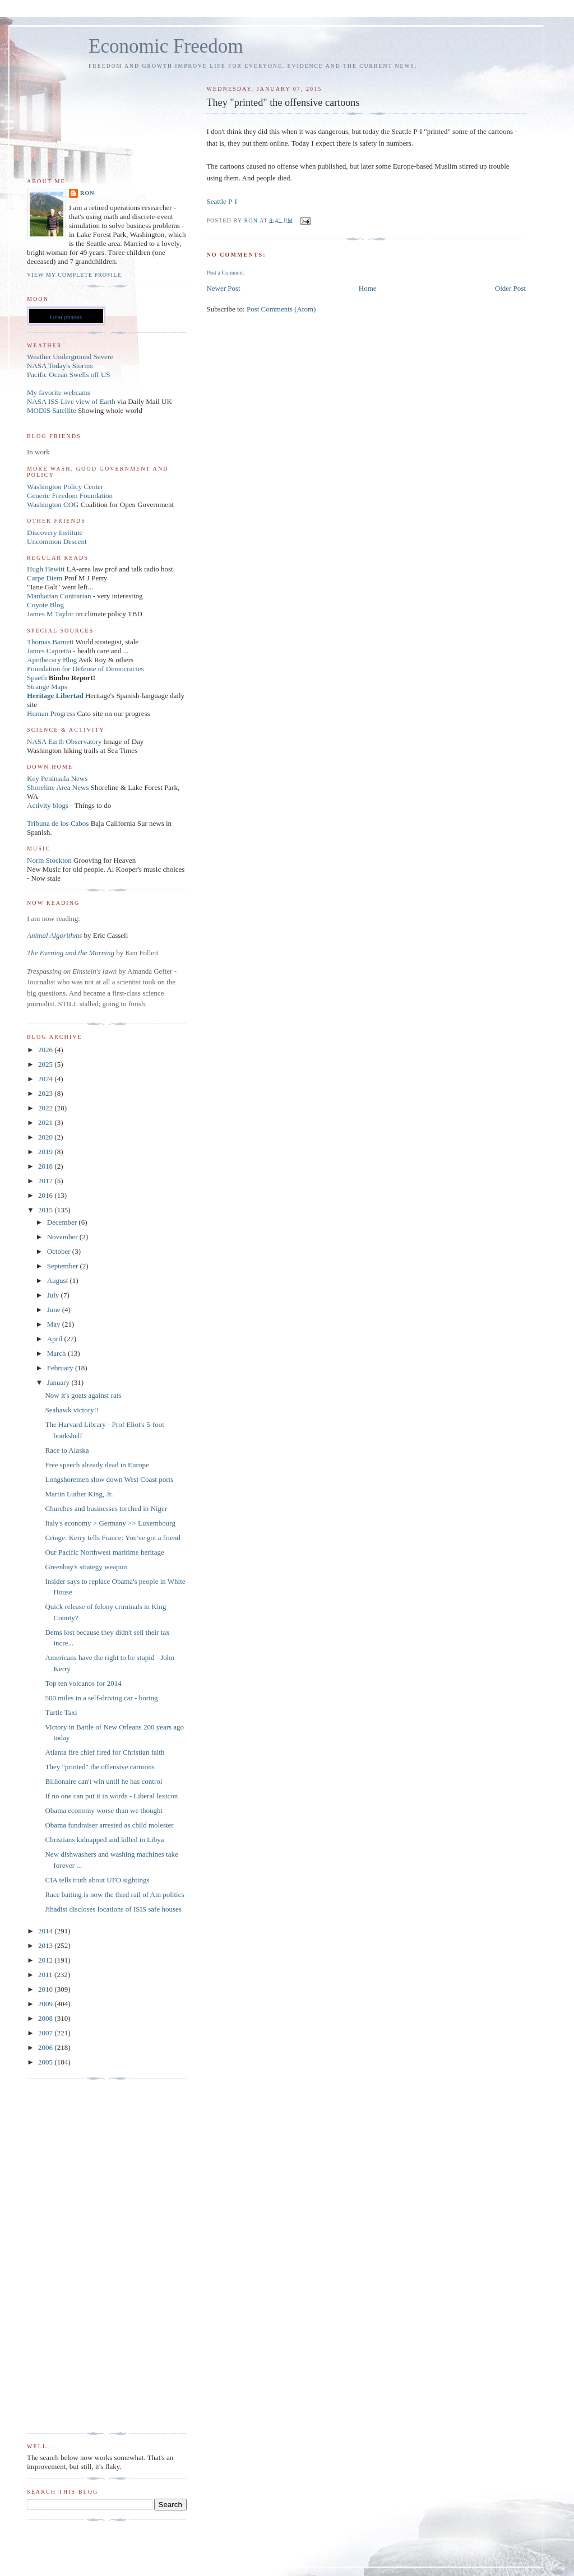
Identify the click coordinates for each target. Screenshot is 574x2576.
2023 (46, 1093)
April (55, 1339)
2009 (46, 2004)
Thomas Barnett (50, 642)
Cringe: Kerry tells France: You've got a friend (112, 1537)
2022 (46, 1108)
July (54, 1295)
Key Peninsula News (57, 778)
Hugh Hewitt (46, 569)
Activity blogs (47, 805)
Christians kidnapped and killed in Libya (104, 1839)
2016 (46, 1195)
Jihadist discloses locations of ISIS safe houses (113, 1909)
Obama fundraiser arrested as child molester (109, 1825)
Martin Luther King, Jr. (79, 1494)
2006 (46, 2047)
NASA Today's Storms (60, 365)
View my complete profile (74, 275)
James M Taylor (51, 614)
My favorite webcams (58, 392)
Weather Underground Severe (70, 356)
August (58, 1280)
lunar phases (66, 317)
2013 (46, 1945)
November (63, 1237)
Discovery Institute (54, 532)
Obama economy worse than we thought (104, 1810)
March (57, 1353)
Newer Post (223, 288)
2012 (46, 1960)
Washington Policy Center (65, 486)
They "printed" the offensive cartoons (99, 1767)
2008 (46, 2018)
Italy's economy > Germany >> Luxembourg (110, 1523)
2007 (46, 2033)
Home (368, 288)
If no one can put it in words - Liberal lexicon (111, 1796)
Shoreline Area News (58, 787)
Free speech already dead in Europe (97, 1465)
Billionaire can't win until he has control (103, 1781)
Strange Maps (47, 686)
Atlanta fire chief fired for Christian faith (104, 1752)
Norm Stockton (49, 860)
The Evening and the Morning (71, 952)
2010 (46, 1989)
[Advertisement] (72, 2256)
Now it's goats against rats (83, 1395)
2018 (46, 1166)
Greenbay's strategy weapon (86, 1567)
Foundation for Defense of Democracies (85, 668)
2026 (46, 1049)
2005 (46, 2062)
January (59, 1382)
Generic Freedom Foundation (70, 495)
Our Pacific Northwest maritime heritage (104, 1552)
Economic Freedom (166, 46)
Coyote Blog (45, 605)
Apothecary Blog (52, 659)
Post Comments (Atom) (281, 309)
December (63, 1222)
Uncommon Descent (57, 541)
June (54, 1309)
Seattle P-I (221, 201)
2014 (46, 1931)
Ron (87, 193)
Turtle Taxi (61, 1712)
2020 (46, 1137)
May (54, 1324)
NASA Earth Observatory (64, 741)
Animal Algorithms (55, 935)
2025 (46, 1064)
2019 (46, 1151)
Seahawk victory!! (72, 1410)
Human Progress (51, 713)
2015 (46, 1210)
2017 (46, 1181)
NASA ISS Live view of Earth (71, 401)
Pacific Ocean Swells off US (68, 374)
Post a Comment (225, 272)
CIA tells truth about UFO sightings (97, 1880)
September (63, 1266)
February (61, 1368)
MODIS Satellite (51, 410)
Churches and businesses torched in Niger (106, 1508)
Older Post (510, 288)
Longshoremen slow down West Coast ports (109, 1479)
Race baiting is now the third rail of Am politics (114, 1894)
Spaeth (37, 677)
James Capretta (49, 651)
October (59, 1251)
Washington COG (52, 504)
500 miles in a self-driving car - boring (101, 1698)
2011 (46, 1974)
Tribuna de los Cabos (58, 823)
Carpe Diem (44, 578)
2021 (46, 1122)
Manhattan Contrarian (59, 596)
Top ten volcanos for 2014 (83, 1683)
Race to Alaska (67, 1450)
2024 (46, 1079)
